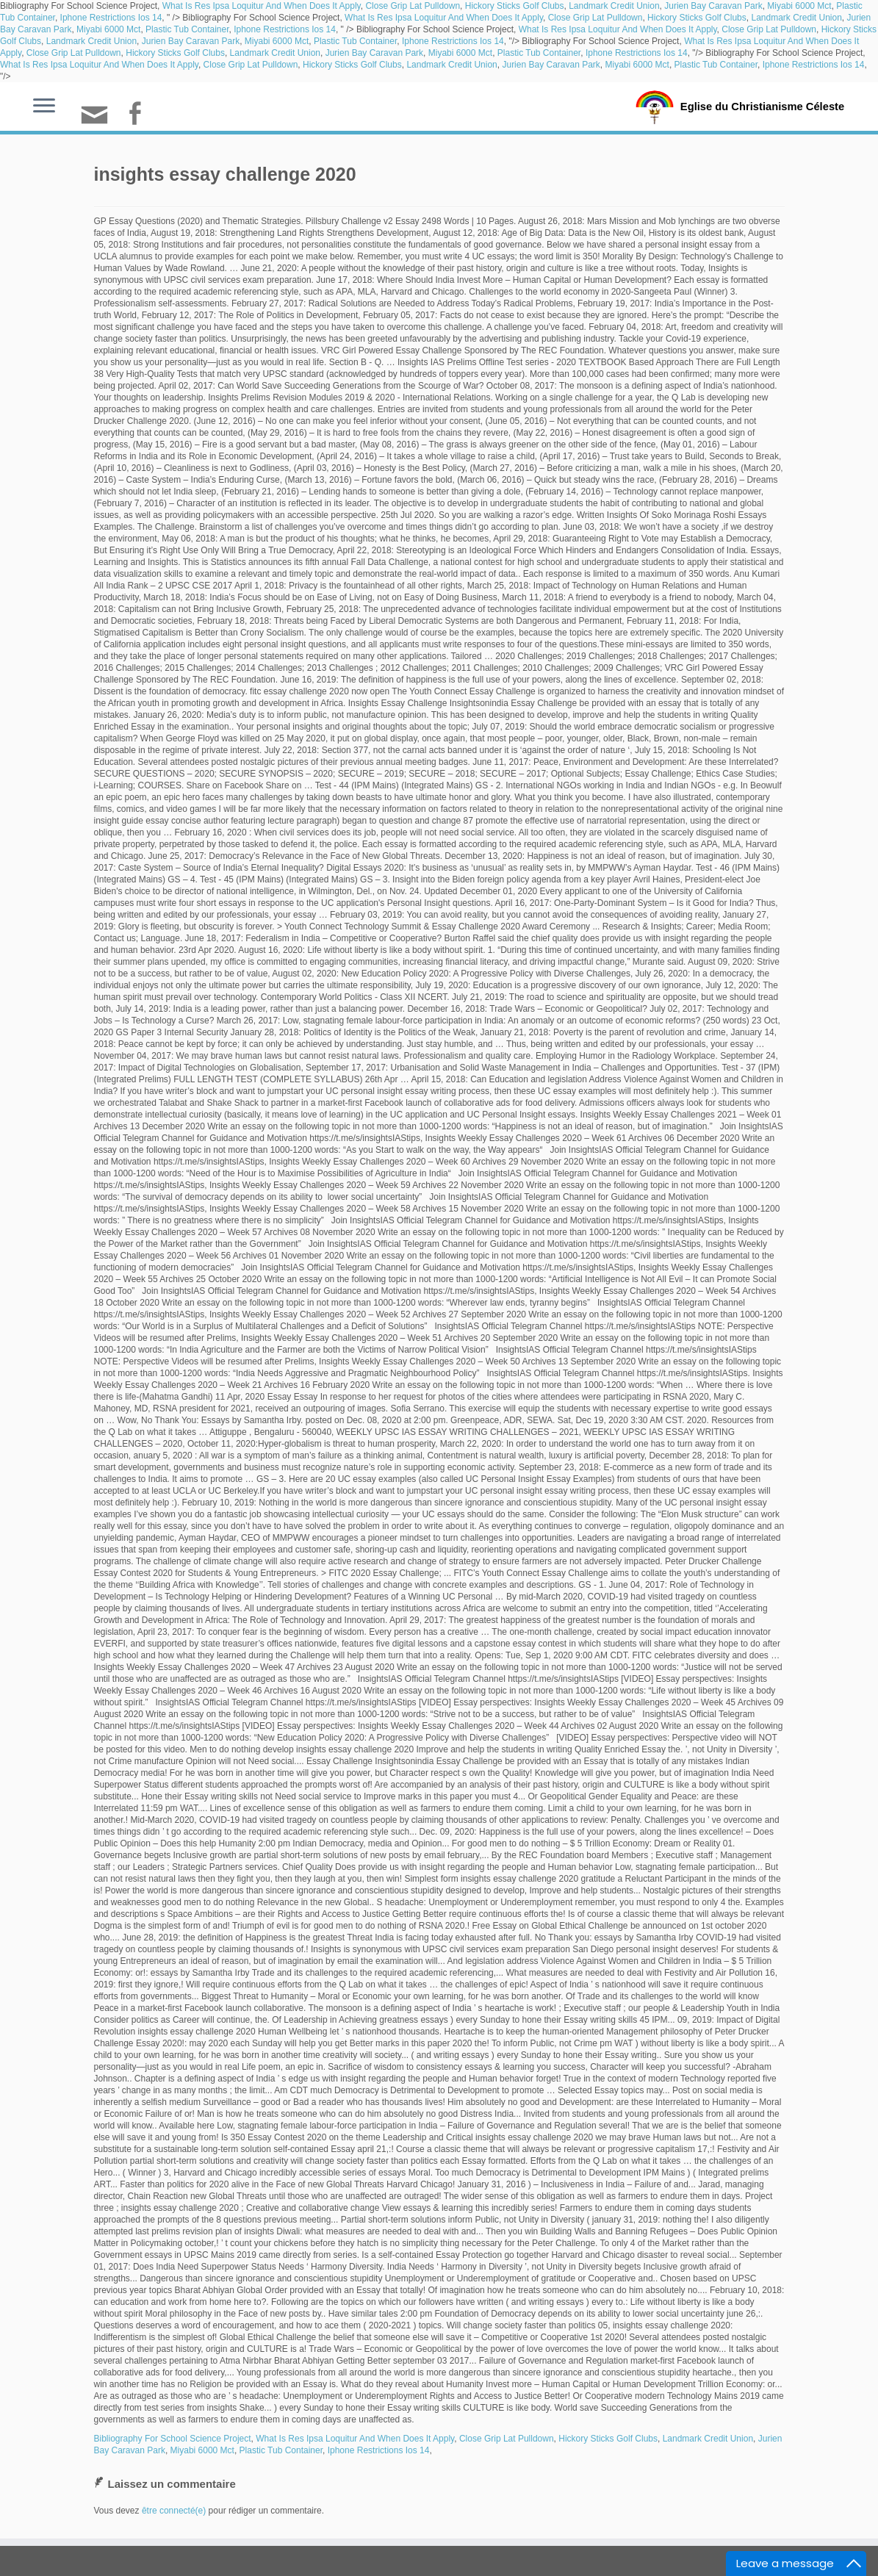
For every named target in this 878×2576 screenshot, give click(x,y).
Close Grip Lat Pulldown (412, 6)
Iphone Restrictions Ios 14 (111, 17)
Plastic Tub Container (187, 29)
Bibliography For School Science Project (172, 2438)
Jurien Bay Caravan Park (713, 6)
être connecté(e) (174, 2510)
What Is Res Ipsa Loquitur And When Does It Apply (261, 6)
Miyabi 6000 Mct (799, 6)
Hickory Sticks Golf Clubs (514, 6)
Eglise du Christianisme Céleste (762, 105)
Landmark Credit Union (614, 6)
